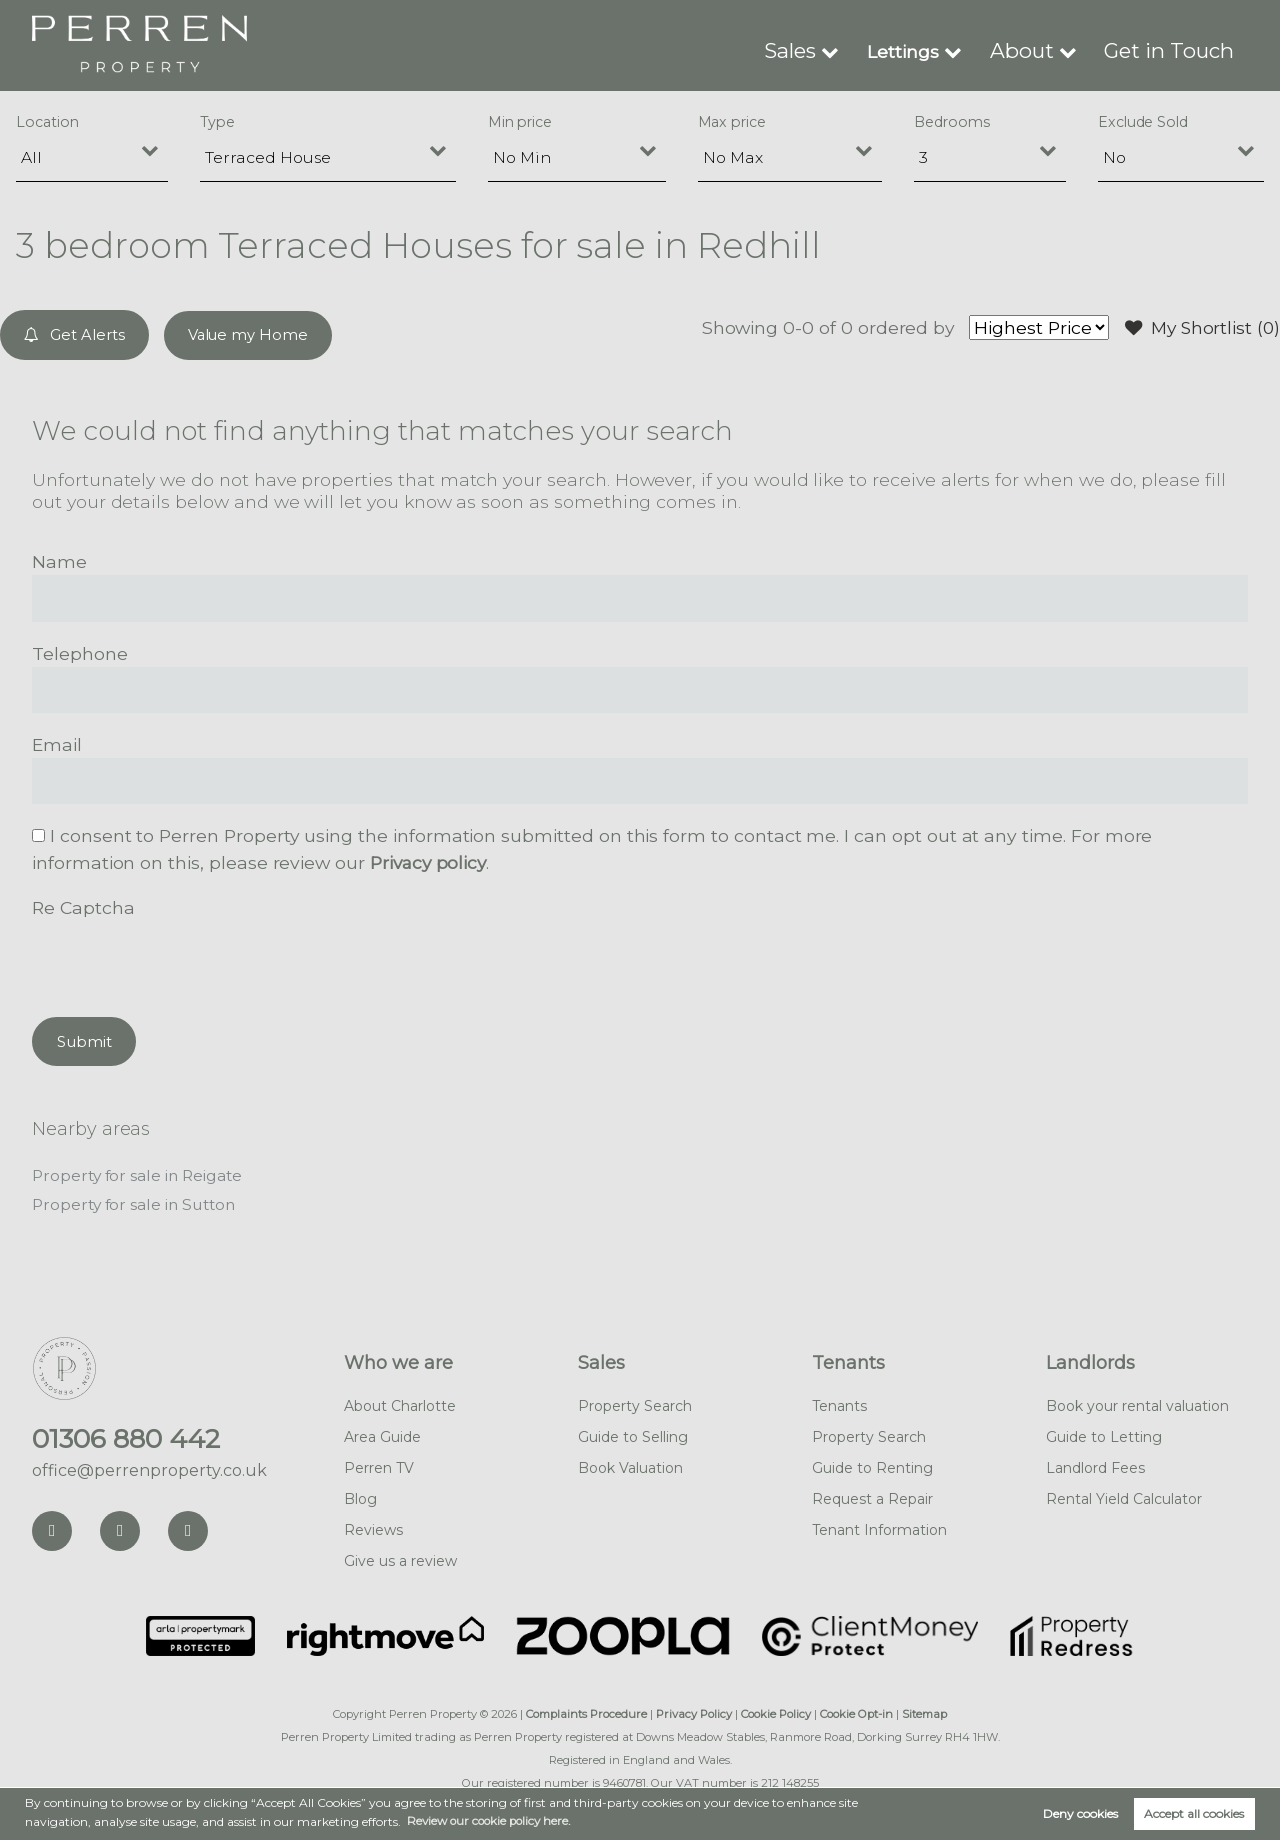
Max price (732, 122)
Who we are (398, 1361)
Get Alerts (75, 334)
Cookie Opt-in (856, 1712)
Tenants (848, 1361)
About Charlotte (400, 1404)
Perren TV (379, 1466)
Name (59, 560)
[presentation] (184, 959)
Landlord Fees (1095, 1466)
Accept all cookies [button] (1194, 1813)
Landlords (1090, 1361)
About (1042, 50)
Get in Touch (1177, 50)
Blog (360, 1497)
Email (57, 743)
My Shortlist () (1200, 328)
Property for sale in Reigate (140, 1174)
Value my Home (250, 334)
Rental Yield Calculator (1124, 1497)
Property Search (635, 1404)
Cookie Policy (776, 1712)
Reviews (373, 1528)
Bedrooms (952, 122)
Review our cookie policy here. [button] (493, 1820)
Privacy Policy (694, 1712)
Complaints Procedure (586, 1712)
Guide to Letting (1104, 1435)
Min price (520, 122)
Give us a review (400, 1559)
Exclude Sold (1143, 122)
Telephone (80, 652)
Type (217, 122)
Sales (817, 50)
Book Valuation (630, 1466)
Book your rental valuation (1137, 1404)
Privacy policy (430, 861)
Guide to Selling (633, 1435)
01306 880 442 (126, 1437)
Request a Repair (872, 1497)
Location (47, 122)
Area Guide (382, 1435)
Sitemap (924, 1712)
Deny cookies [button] (1080, 1813)
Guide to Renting (872, 1466)
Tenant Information (879, 1528)
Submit (84, 1039)
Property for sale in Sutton (137, 1202)
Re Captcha (83, 906)
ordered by (899, 327)
